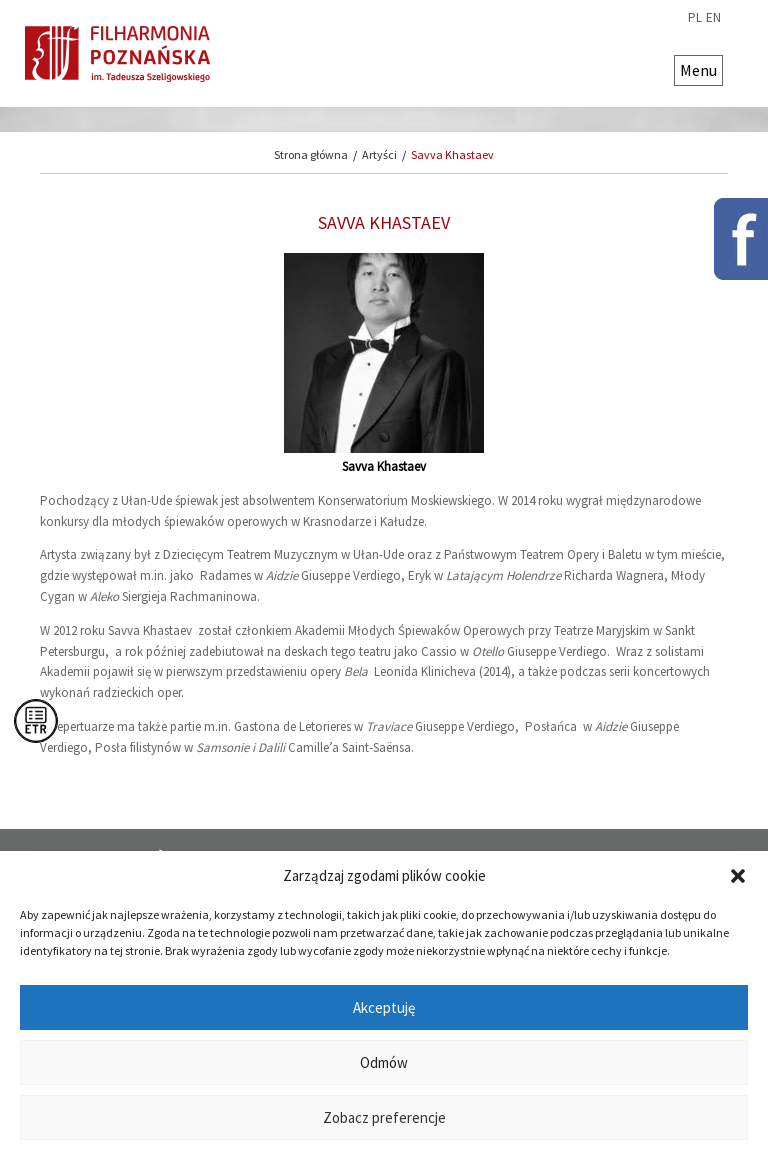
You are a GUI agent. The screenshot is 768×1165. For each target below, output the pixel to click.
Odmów (384, 1062)
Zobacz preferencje (384, 1117)
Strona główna (311, 154)
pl (695, 18)
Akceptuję (384, 1007)
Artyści (379, 154)
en (713, 18)
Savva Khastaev (452, 154)
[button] (738, 876)
